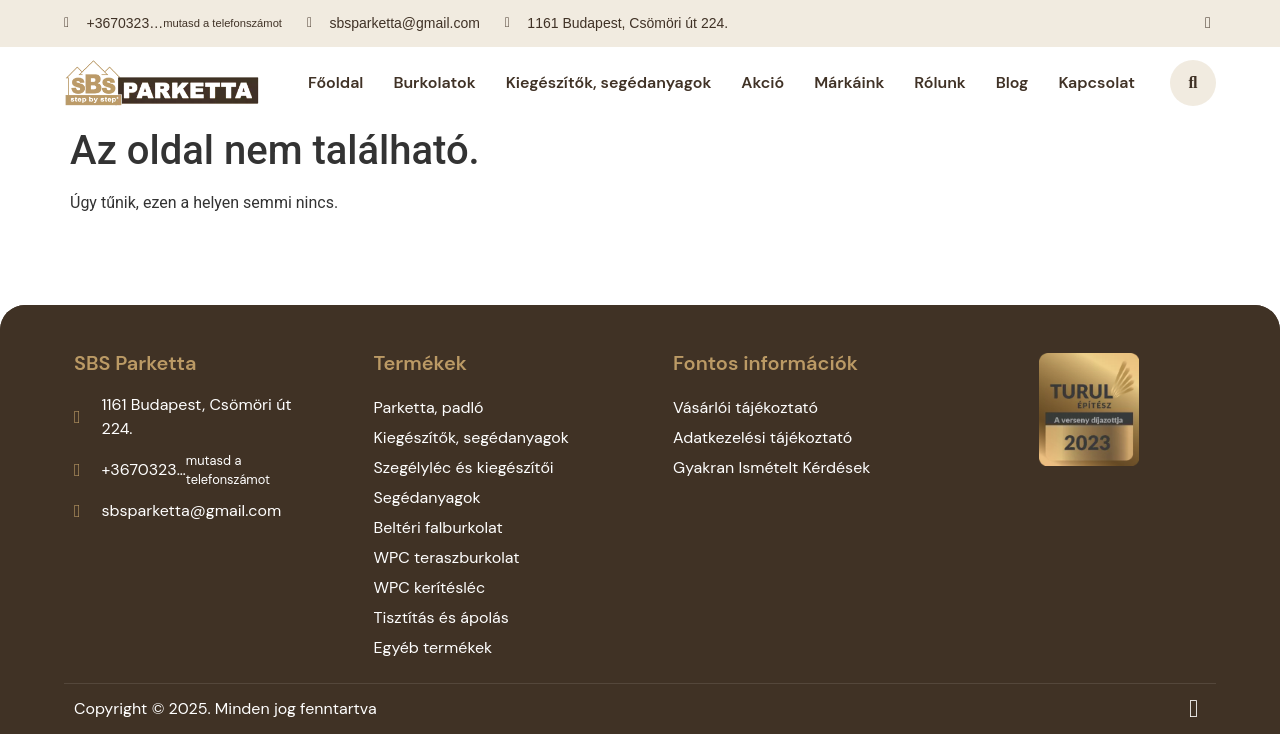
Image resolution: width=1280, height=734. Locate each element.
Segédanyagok (427, 497)
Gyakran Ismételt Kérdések (771, 467)
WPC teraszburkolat (447, 557)
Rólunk (939, 82)
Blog (1012, 82)
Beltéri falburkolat (438, 527)
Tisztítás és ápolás (441, 617)
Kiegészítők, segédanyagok (609, 82)
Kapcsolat (1096, 82)
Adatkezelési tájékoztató (762, 437)
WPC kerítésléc (430, 587)
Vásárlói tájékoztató (745, 407)
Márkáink (849, 82)
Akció (762, 82)
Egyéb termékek (433, 647)
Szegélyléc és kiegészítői (464, 467)
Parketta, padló (429, 407)
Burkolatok (434, 82)
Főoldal (335, 82)
